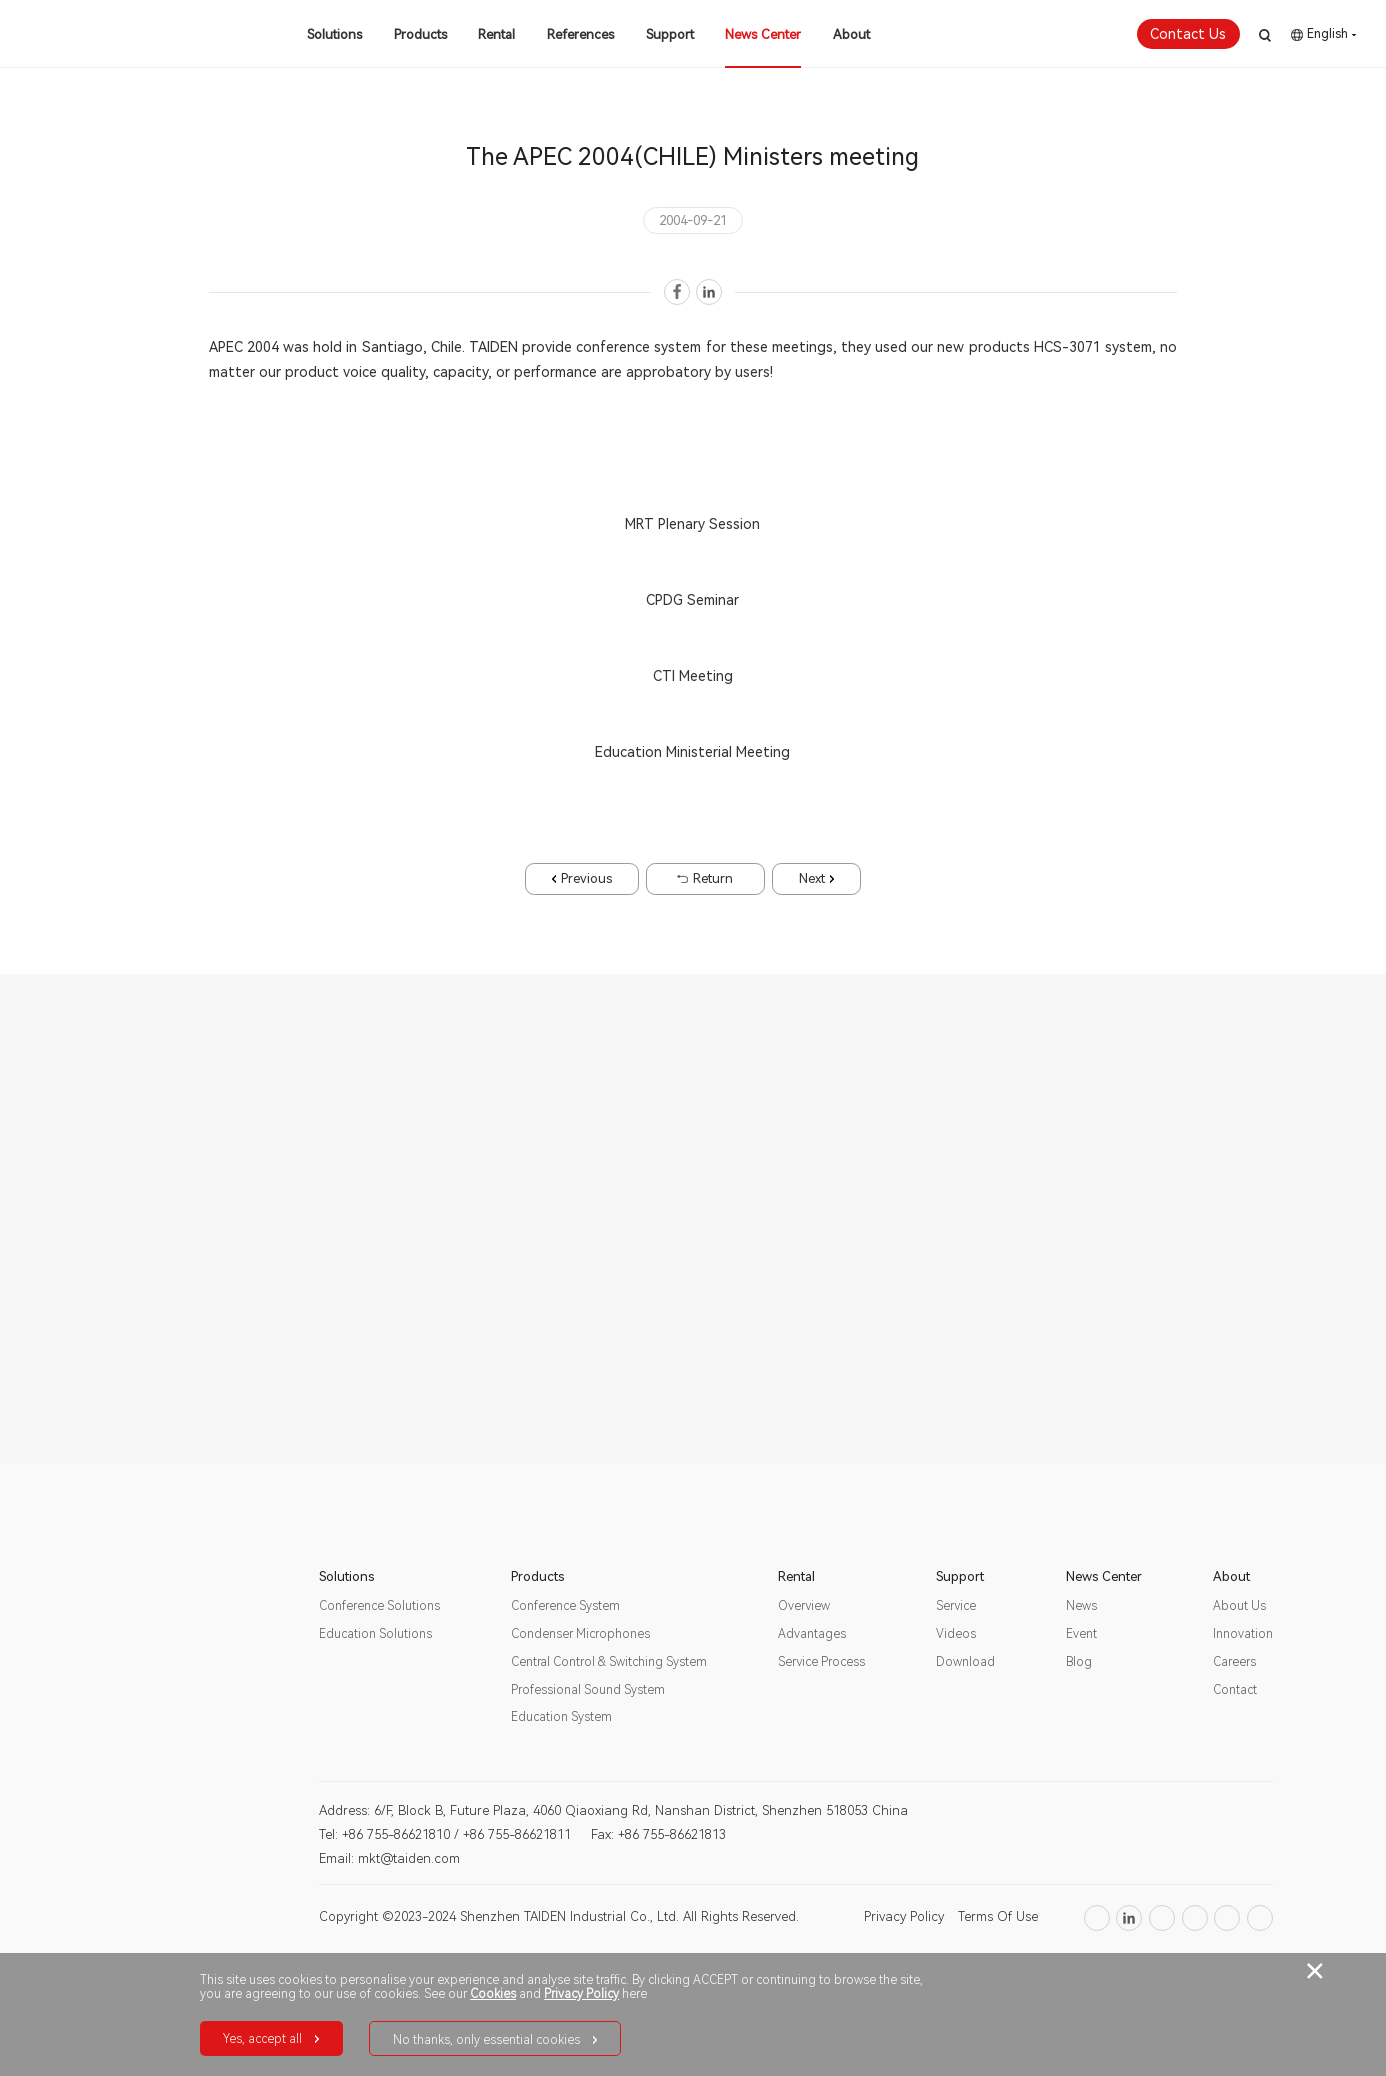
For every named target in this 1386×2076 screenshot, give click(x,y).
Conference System (565, 1606)
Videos (956, 1634)
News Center (763, 34)
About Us (1239, 1606)
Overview (804, 1606)
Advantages (812, 1634)
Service (956, 1606)
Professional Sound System (588, 1690)
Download (965, 1662)
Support (670, 34)
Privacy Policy (904, 1916)
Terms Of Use (998, 1916)
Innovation (1243, 1634)
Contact (1235, 1690)
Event (1081, 1634)
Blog (1079, 1662)
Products (420, 34)
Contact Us (1188, 34)
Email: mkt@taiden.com (389, 1858)
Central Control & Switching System (609, 1662)
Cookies (493, 1994)
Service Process (821, 1662)
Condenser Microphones (580, 1634)
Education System (561, 1717)
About (851, 34)
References (580, 34)
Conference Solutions (379, 1606)
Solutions (334, 34)
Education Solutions (375, 1634)
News (1081, 1606)
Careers (1234, 1662)
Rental (496, 34)
